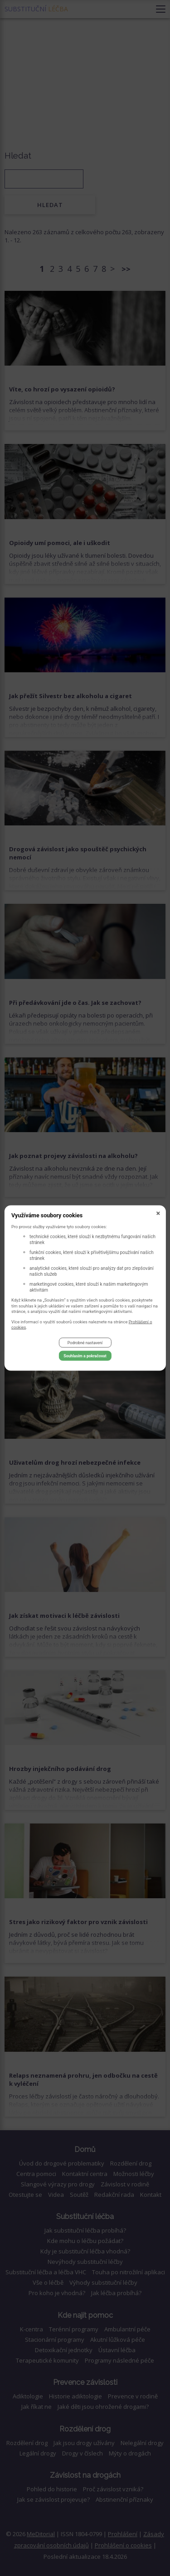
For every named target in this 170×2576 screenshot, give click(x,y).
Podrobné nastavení (85, 1343)
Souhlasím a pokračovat (84, 1356)
